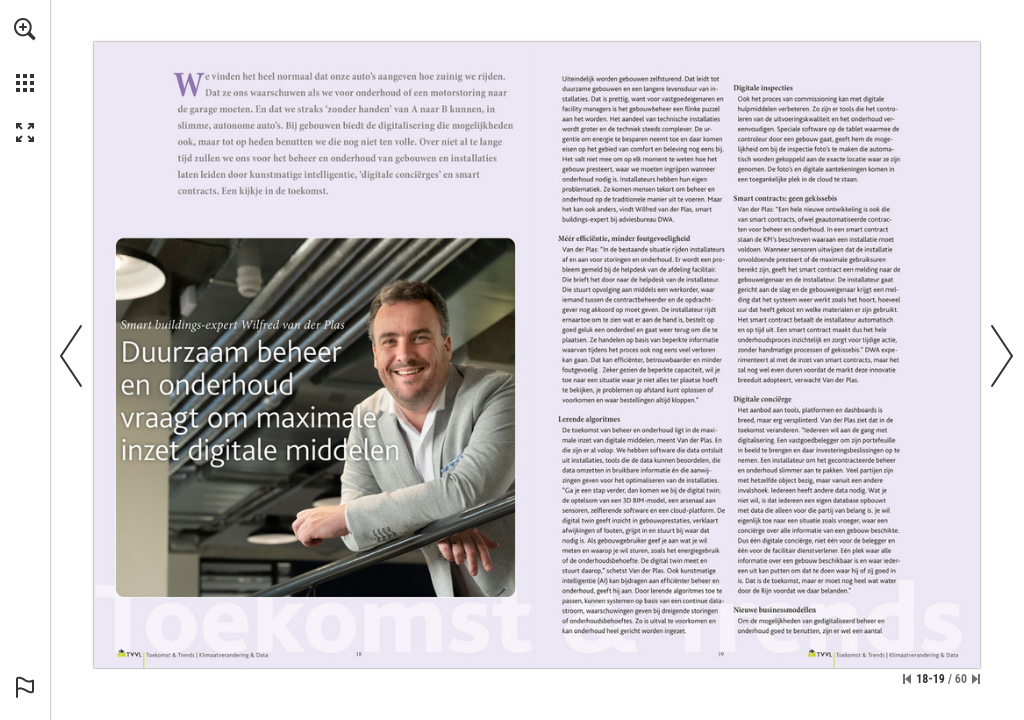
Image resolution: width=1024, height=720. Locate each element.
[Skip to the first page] (907, 679)
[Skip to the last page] (976, 679)
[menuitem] (25, 55)
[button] (25, 29)
